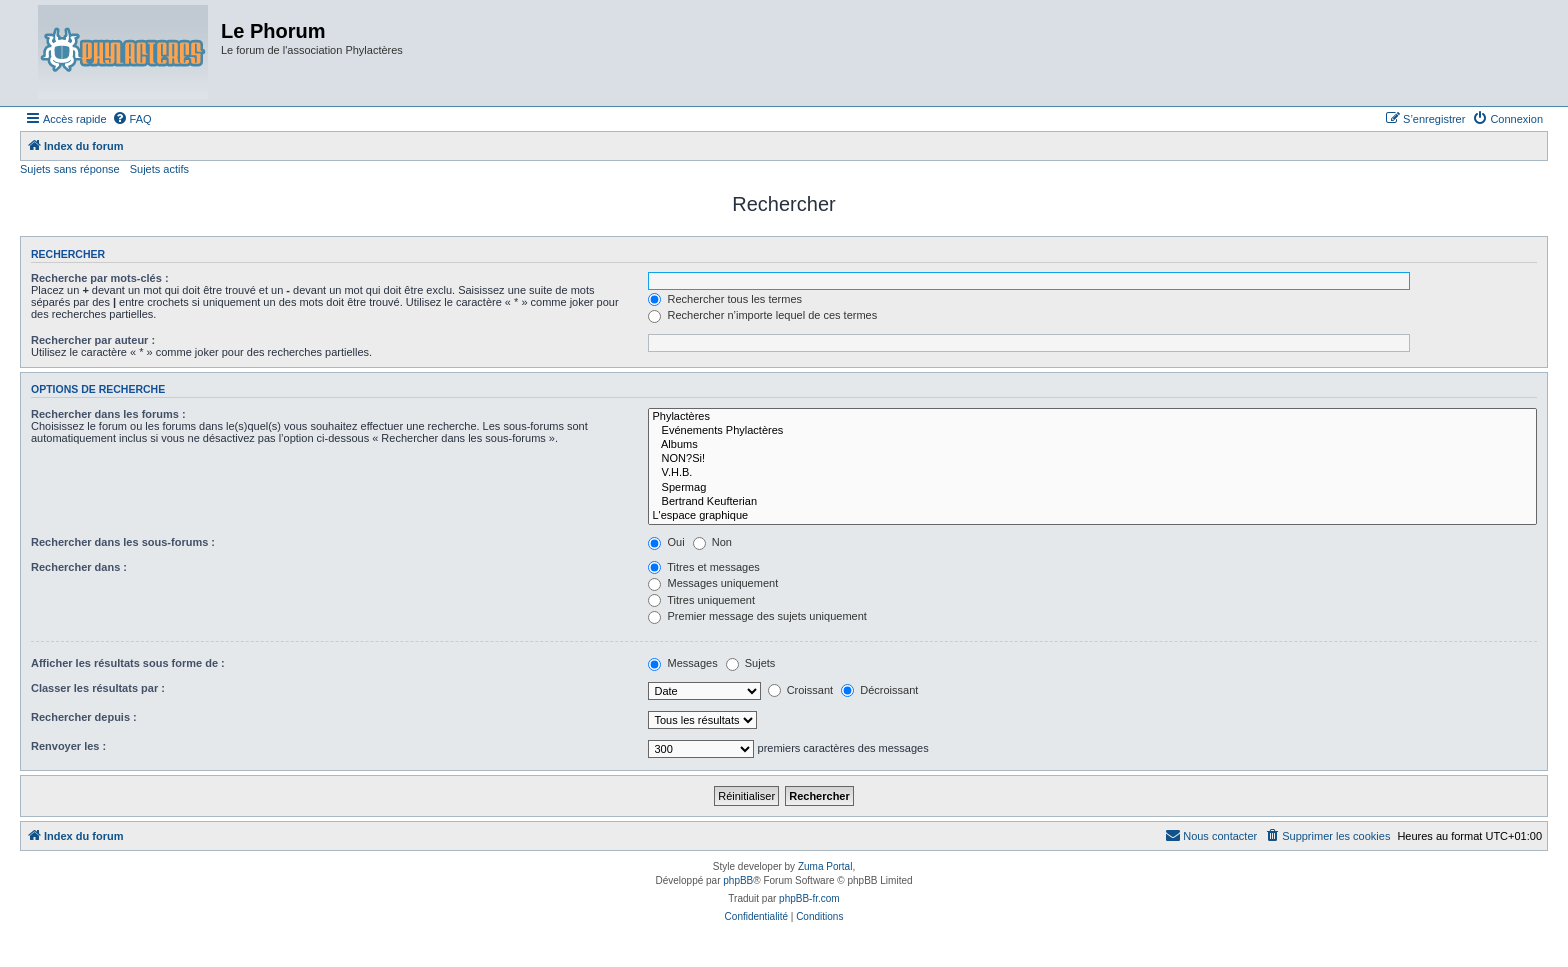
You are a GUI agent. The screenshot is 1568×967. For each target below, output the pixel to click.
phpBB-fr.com (809, 898)
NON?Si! (1092, 459)
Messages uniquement (713, 583)
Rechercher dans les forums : (108, 414)
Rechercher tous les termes (725, 299)
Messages (682, 663)
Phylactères (1092, 417)
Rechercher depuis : (84, 717)
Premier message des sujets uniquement (757, 616)
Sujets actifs (159, 169)
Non (712, 542)
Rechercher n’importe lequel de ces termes (762, 315)
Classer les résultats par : (98, 688)
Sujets (751, 663)
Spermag (1092, 488)
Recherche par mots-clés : (100, 278)
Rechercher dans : (79, 567)
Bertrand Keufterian (1092, 502)
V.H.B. (1092, 473)
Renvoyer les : (68, 746)
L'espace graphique (1092, 516)
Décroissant (879, 690)
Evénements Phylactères (1092, 431)
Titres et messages (703, 567)
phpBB (738, 880)
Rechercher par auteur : (93, 340)
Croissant (801, 690)
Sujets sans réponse (70, 169)
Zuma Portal (825, 866)
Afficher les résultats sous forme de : (128, 663)
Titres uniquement (701, 600)
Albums (1092, 445)
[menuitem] (132, 119)
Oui (666, 542)
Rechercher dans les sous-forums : (123, 542)
